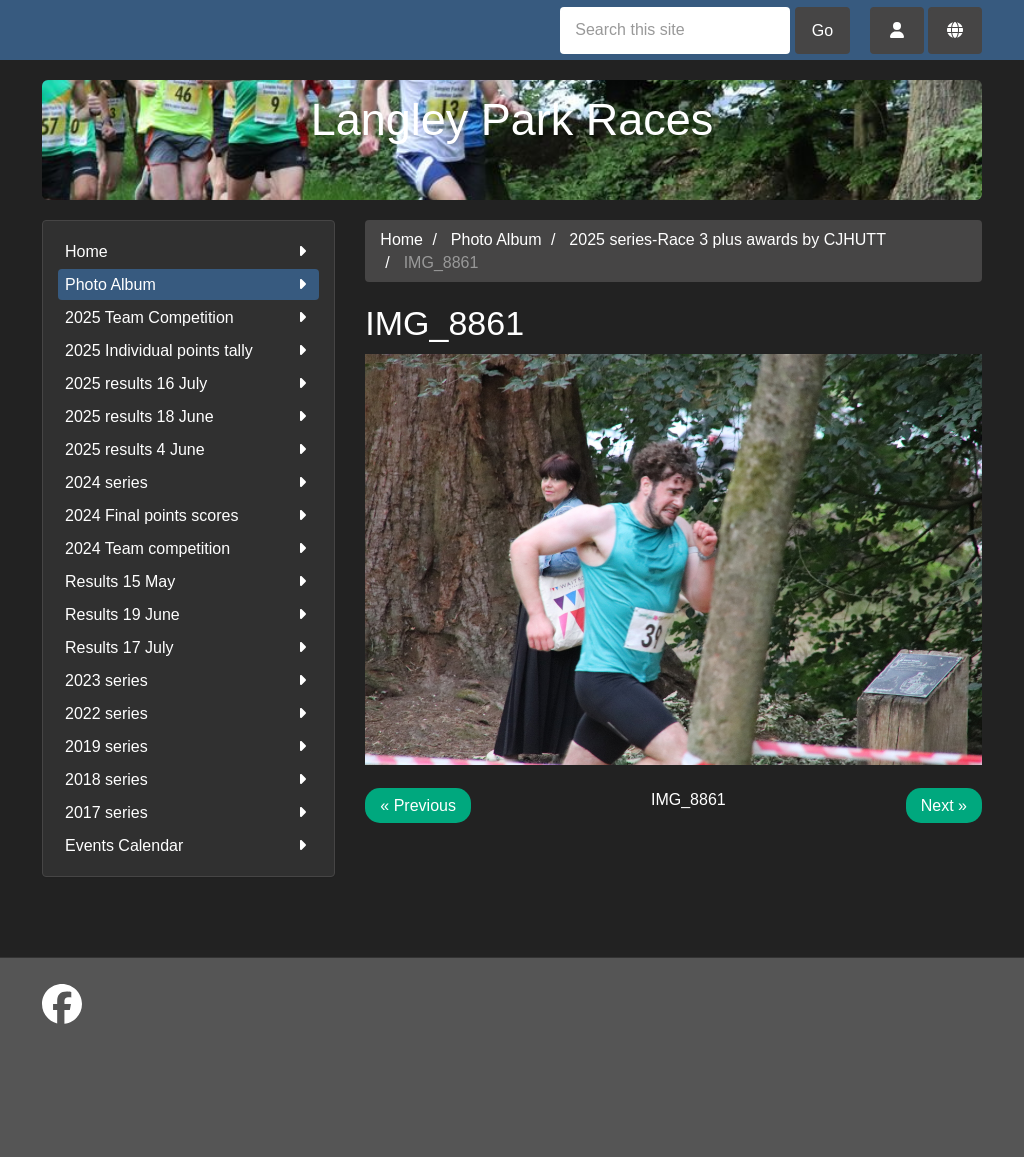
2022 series (188, 713)
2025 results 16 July (188, 383)
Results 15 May (188, 581)
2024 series (188, 482)
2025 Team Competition (188, 317)
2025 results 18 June (188, 416)
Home (188, 251)
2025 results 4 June (188, 449)
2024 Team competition (188, 548)
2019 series (188, 746)
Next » (944, 805)
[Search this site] (675, 30)
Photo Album (188, 284)
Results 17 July (188, 647)
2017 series (188, 812)
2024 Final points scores (188, 515)
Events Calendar (188, 845)
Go (822, 30)
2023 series (188, 680)
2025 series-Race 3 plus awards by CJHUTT (727, 239)
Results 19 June (188, 614)
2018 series (188, 779)
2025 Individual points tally (188, 350)
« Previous (418, 805)
